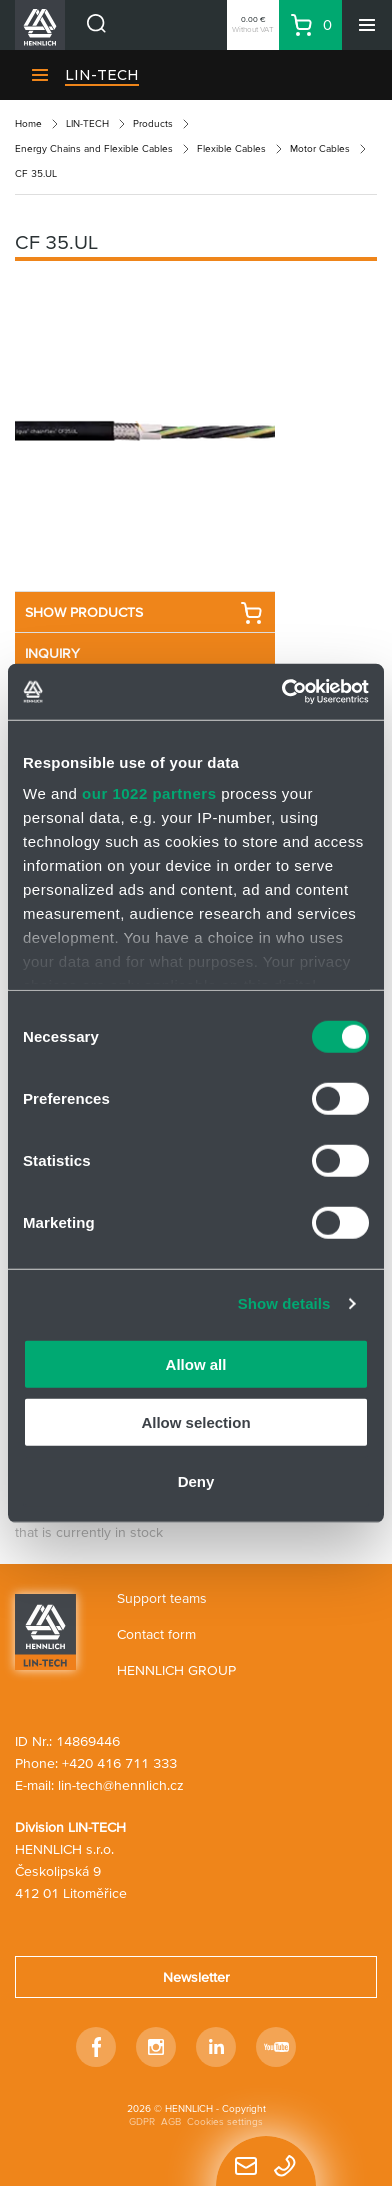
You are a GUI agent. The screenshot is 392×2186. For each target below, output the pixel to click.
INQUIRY (52, 653)
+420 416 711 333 (119, 1763)
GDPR (142, 2121)
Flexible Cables (231, 148)
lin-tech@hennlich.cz (121, 1785)
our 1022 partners (149, 793)
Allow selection (195, 1422)
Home (28, 123)
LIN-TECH (102, 75)
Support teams (162, 1598)
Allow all (196, 1363)
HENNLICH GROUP (176, 1670)
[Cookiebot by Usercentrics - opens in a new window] (282, 692)
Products (153, 123)
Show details (284, 1303)
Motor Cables (320, 148)
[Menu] (367, 25)
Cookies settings (225, 2121)
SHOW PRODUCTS (144, 613)
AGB (171, 2121)
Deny (196, 1480)
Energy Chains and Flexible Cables (94, 148)
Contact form (156, 1634)
